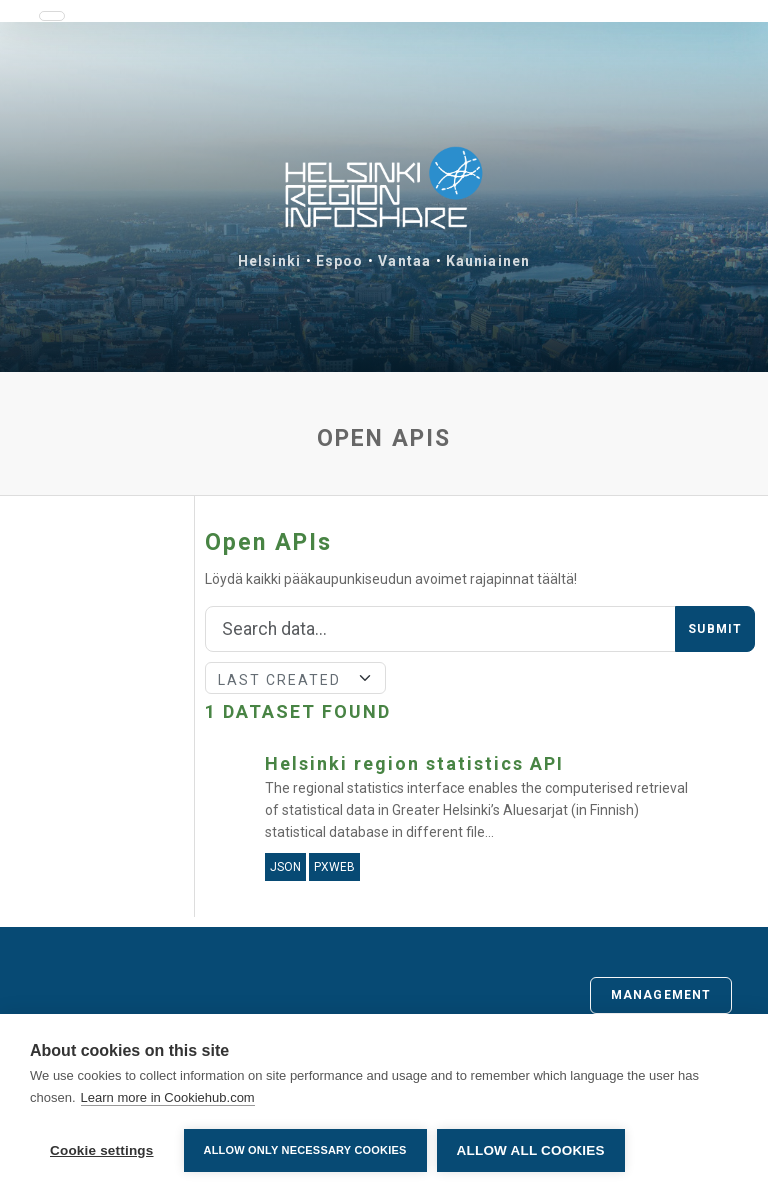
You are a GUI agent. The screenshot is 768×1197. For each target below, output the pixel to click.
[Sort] (296, 678)
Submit (715, 629)
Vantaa (404, 261)
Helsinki (269, 261)
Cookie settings (102, 1150)
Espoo (340, 261)
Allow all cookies (531, 1150)
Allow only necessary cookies (305, 1150)
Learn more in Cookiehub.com (168, 1097)
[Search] (441, 629)
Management (661, 995)
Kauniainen (488, 261)
